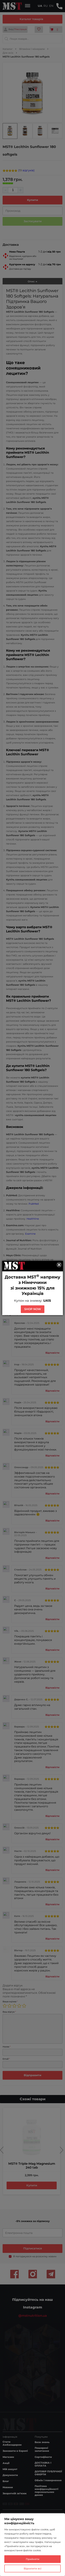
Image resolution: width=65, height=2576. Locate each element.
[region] (32, 2544)
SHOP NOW (32, 1309)
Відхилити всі (32, 2568)
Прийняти (32, 2559)
